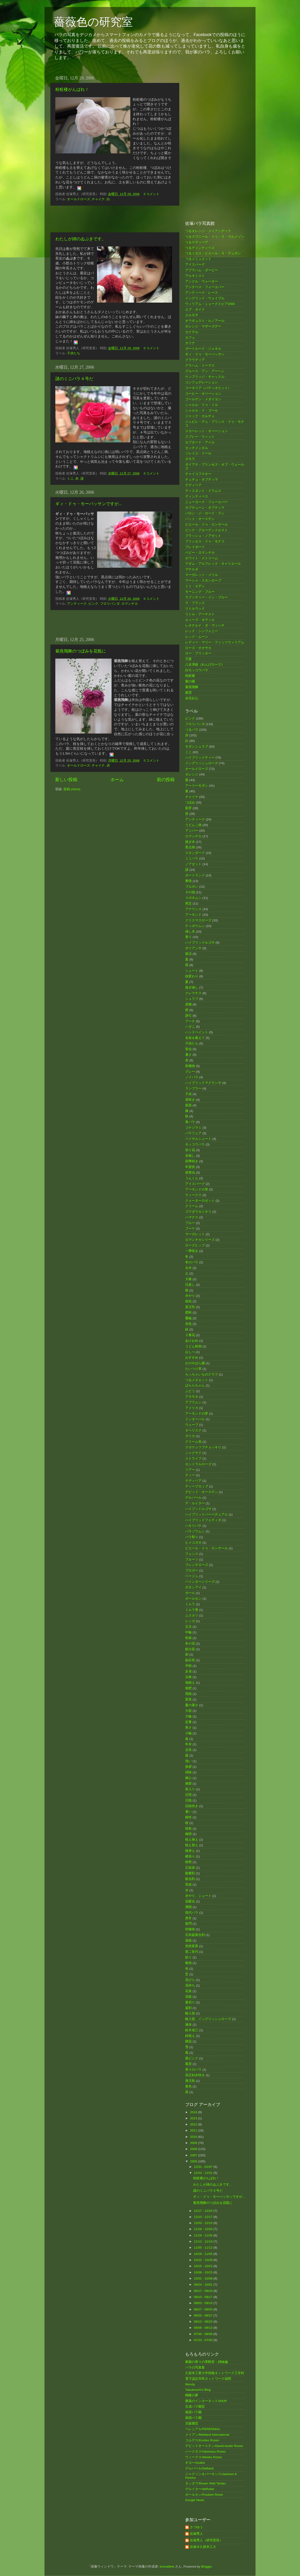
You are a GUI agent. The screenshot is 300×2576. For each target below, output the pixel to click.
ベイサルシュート (198, 1139)
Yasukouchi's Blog (198, 2389)
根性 (188, 1817)
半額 (188, 1666)
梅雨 (188, 1834)
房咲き (190, 1099)
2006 (194, 2161)
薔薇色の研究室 (93, 22)
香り (188, 937)
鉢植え (190, 2036)
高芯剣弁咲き (195, 2075)
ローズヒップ (195, 1245)
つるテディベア (196, 242)
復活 (188, 954)
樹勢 (188, 1862)
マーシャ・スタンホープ (203, 580)
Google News (194, 2500)
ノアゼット (193, 864)
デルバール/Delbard (199, 2468)
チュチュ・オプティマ (201, 479)
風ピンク (191, 2058)
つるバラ (191, 729)
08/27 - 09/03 (203, 2309)
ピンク (93, 603)
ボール (190, 1593)
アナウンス (193, 909)
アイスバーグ (195, 264)
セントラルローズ (198, 1464)
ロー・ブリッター (198, 653)
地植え (190, 1682)
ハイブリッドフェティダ (203, 1520)
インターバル (195, 1419)
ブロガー (191, 1570)
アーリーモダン (196, 785)
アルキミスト (195, 276)
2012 (194, 2124)
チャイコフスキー (198, 474)
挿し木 (190, 931)
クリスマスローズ (198, 920)
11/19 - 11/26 (203, 2235)
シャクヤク (193, 1453)
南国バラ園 (193, 2418)
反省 (188, 1671)
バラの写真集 (195, 2367)
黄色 (188, 2086)
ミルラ (190, 1604)
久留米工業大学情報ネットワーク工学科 (214, 2373)
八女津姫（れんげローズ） (205, 664)
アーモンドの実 (196, 1189)
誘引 (188, 1015)
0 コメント (151, 194)
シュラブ (191, 999)
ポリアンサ (193, 948)
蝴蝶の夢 (191, 2395)
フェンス (191, 1554)
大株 (188, 1279)
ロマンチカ (129, 603)
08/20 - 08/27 (203, 2315)
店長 (188, 1750)
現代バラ (191, 1912)
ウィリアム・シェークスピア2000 (210, 304)
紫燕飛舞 (191, 687)
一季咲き (191, 1251)
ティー (190, 1475)
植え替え (191, 1845)
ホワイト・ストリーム (201, 558)
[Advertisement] (115, 219)
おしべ (190, 1352)
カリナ (190, 343)
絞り (188, 1957)
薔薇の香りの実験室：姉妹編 (206, 2362)
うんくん (191, 1178)
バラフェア (193, 1133)
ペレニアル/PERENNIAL (202, 2429)
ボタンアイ (193, 1587)
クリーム (191, 1206)
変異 (188, 1699)
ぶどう (190, 1391)
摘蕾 (188, 1783)
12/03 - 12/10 (203, 2223)
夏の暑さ (191, 1705)
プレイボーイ (195, 547)
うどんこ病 (193, 825)
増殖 (188, 1694)
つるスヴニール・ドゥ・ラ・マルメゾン (214, 236)
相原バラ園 (193, 2412)
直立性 (190, 1307)
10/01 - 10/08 (203, 2278)
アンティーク (77, 603)
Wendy (190, 2384)
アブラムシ (193, 1402)
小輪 (188, 1733)
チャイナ (98, 199)
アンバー (191, 830)
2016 (194, 2112)
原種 (188, 1004)
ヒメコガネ (193, 1542)
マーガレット (195, 1234)
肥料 (188, 1312)
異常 (188, 1918)
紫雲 (188, 692)
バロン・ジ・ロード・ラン (205, 513)
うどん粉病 (193, 1346)
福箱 (188, 1940)
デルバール (193, 1497)
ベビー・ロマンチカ (200, 552)
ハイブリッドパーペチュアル (206, 1514)
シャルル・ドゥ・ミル (201, 405)
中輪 (188, 1632)
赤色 (188, 1324)
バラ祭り (191, 1537)
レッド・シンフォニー (201, 631)
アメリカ (191, 1408)
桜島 (188, 1828)
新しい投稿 (66, 779)
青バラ (190, 1122)
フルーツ (191, 1559)
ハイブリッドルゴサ (200, 942)
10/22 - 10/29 (203, 2260)
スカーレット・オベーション (206, 431)
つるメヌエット (196, 1380)
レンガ (190, 1621)
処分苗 (190, 1649)
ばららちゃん (195, 1385)
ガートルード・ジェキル (203, 348)
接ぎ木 (190, 842)
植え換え (191, 1839)
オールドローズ (78, 199)
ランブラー (193, 1088)
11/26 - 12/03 (203, 2229)
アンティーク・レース (201, 292)
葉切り (190, 2002)
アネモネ (191, 1396)
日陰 (188, 1800)
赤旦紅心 (191, 698)
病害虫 (190, 1172)
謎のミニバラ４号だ (74, 378)
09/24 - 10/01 (203, 2284)
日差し (190, 1284)
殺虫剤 (190, 1879)
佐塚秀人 (196, 2533)
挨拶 (188, 1766)
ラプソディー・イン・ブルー (206, 597)
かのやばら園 (195, 1363)
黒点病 (190, 847)
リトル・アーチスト (200, 614)
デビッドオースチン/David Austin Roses (214, 2446)
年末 (188, 1744)
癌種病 (190, 1929)
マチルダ (191, 569)
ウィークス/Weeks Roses (203, 2457)
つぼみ (190, 802)
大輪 (188, 1716)
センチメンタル (196, 448)
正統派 (190, 1867)
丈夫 (188, 1626)
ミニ (70, 478)
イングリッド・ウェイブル (205, 298)
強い (188, 1761)
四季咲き (191, 1161)
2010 (194, 2137)
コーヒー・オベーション (203, 393)
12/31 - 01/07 (203, 2166)
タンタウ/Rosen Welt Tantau (205, 2483)
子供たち (73, 353)
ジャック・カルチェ (200, 416)
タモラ (190, 459)
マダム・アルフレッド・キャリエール (213, 563)
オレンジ (191, 774)
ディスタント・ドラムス (203, 491)
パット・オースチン (200, 519)
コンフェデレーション (201, 382)
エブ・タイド (195, 309)
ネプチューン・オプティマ (205, 507)
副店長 (190, 1660)
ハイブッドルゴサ (198, 1509)
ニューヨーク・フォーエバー (206, 502)
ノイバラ (191, 1077)
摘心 (188, 1778)
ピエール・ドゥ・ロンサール (206, 524)
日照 (188, 1795)
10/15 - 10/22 (203, 2266)
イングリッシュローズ (201, 763)
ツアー (190, 1469)
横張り (190, 1856)
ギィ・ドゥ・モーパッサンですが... (88, 503)
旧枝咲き (191, 1806)
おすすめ (191, 1357)
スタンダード (195, 853)
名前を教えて (195, 1038)
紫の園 (190, 681)
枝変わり (191, 976)
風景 (188, 2064)
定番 (188, 1722)
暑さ (188, 1054)
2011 (194, 2130)
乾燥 (188, 1638)
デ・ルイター (195, 1503)
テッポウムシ (195, 926)
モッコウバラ (195, 1144)
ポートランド (195, 875)
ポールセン (193, 1598)
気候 (188, 1884)
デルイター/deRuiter (199, 2489)
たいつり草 (193, 1369)
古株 (188, 1677)
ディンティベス (196, 496)
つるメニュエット (198, 259)
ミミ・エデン (195, 586)
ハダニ (190, 1026)
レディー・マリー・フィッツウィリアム (214, 642)
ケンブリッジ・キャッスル (205, 376)
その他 (190, 892)
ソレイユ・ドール (198, 453)
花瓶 (188, 1996)
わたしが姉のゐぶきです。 (80, 239)
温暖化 (190, 1901)
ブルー (190, 1223)
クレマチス (193, 993)
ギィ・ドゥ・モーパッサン (205, 354)
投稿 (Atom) (72, 789)
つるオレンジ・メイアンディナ (208, 231)
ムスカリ (191, 1615)
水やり (190, 1295)
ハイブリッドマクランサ (203, 1083)
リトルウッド (195, 608)
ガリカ (190, 1436)
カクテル (191, 332)
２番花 (190, 1335)
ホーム (117, 779)
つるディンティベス (200, 248)
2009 (194, 2143)
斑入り (190, 1789)
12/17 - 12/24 (203, 2211)
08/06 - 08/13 (203, 2327)
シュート (191, 970)
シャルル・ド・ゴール (201, 410)
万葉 (188, 659)
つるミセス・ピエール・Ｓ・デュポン (213, 253)
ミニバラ (191, 858)
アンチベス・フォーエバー (205, 287)
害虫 (188, 1049)
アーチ (190, 1021)
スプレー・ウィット (200, 436)
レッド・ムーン (196, 636)
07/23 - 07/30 (203, 2340)
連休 (188, 2024)
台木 (188, 1268)
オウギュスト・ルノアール (205, 320)
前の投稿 (166, 779)
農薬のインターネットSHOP (206, 2401)
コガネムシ (193, 898)
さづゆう (196, 2527)
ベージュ (191, 1576)
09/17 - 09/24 (203, 2291)
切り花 (190, 1150)
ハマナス (191, 1217)
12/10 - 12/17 (203, 2217)
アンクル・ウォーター (201, 281)
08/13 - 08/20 (203, 2321)
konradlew (167, 2566)
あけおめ (191, 1340)
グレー (190, 1071)
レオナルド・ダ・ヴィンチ (205, 625)
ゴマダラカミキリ (198, 1211)
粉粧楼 (190, 676)
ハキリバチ (193, 1525)
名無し (190, 1155)
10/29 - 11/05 (203, 2254)
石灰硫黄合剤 (195, 1935)
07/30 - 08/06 (203, 2334)
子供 (188, 1094)
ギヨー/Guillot (195, 2463)
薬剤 (188, 2008)
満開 (188, 1907)
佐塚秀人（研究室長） (206, 2540)
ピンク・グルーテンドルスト (206, 530)
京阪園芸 (191, 2423)
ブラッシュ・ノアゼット (203, 535)
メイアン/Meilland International (207, 2434)
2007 (194, 2155)
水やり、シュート (198, 1896)
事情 (188, 881)
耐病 (188, 1963)
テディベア (193, 485)
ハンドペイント (196, 1032)
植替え (190, 1851)
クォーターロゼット (200, 1200)
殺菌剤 (190, 1873)
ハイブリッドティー (200, 757)
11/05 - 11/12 (203, 2247)
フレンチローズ (196, 1565)
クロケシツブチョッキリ (203, 1447)
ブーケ (190, 1228)
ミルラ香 (191, 1610)
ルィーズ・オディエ (200, 620)
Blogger (206, 2566)
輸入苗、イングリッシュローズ (208, 2019)
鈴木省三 (191, 2030)
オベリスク (193, 1430)
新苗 (188, 1105)
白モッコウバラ (196, 670)
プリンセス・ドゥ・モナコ (205, 541)
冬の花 (190, 1643)
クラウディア (195, 360)
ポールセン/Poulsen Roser (204, 2494)
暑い (188, 1811)
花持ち (190, 1985)
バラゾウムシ (195, 1531)
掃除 (188, 1772)
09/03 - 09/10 (203, 2303)
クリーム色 (193, 1441)
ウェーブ (191, 1425)
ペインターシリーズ (200, 1581)
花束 (188, 1991)
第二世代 (191, 1951)
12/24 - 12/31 (203, 2173)
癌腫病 (190, 1066)
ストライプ (193, 1458)
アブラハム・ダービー (201, 270)
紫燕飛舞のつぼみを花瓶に (80, 651)
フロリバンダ (110, 603)
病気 (188, 1301)
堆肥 (188, 1688)
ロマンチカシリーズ (200, 1240)
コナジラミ (193, 1127)
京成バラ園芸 (195, 2406)
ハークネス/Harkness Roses (205, 2451)
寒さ (188, 1727)
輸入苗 (190, 2013)
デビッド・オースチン (201, 1492)
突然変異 (191, 1946)
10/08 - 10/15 (203, 2272)
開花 (188, 2041)
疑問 (188, 1923)
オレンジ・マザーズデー (203, 326)
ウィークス (193, 1195)
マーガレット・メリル (201, 575)
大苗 (188, 1710)
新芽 (188, 808)
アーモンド (193, 914)
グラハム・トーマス (200, 365)
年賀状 (190, 1167)
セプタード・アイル (200, 442)
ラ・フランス (195, 603)
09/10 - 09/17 (203, 2297)
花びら (190, 1980)
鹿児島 (190, 2081)
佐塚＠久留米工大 (203, 2547)
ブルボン (191, 886)
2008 (194, 2149)
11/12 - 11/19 (203, 2241)
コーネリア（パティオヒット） (208, 388)
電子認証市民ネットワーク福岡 (208, 2378)
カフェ (190, 337)
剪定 (188, 903)
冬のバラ (191, 1262)
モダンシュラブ (196, 746)
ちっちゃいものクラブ (201, 1374)
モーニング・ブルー (200, 591)
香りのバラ (193, 2069)
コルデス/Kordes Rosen (202, 2440)
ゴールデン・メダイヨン (203, 399)
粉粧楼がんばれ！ (72, 89)
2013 (194, 2118)
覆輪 (188, 1318)
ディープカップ (196, 1486)
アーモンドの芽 (196, 1413)
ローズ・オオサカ (198, 648)
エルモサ (191, 315)
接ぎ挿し (191, 987)
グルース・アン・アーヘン (205, 371)
